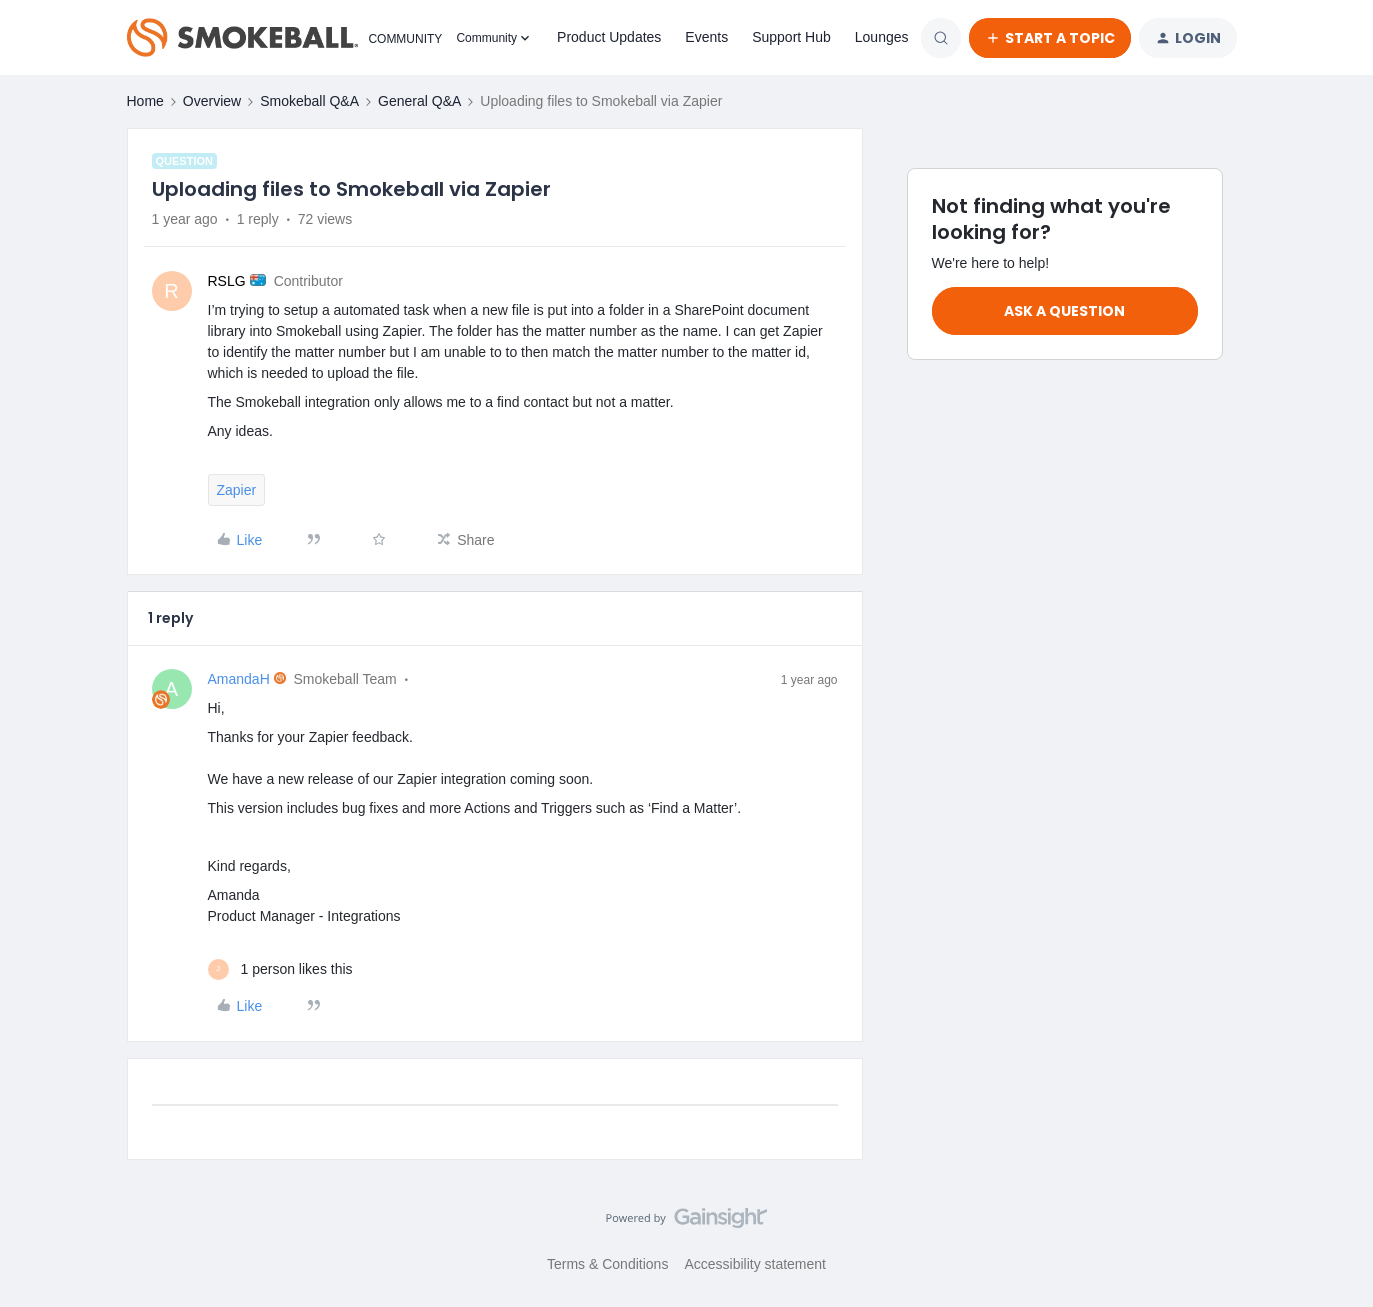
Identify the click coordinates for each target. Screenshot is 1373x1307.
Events (706, 37)
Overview (212, 101)
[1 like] (280, 969)
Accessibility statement (755, 1264)
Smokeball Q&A (309, 101)
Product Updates (609, 37)
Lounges (882, 37)
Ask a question (1064, 311)
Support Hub (791, 37)
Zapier (237, 490)
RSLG (227, 281)
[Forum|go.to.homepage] (280, 38)
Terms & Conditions (607, 1264)
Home (145, 101)
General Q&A (419, 101)
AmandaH (239, 679)
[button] (1050, 38)
